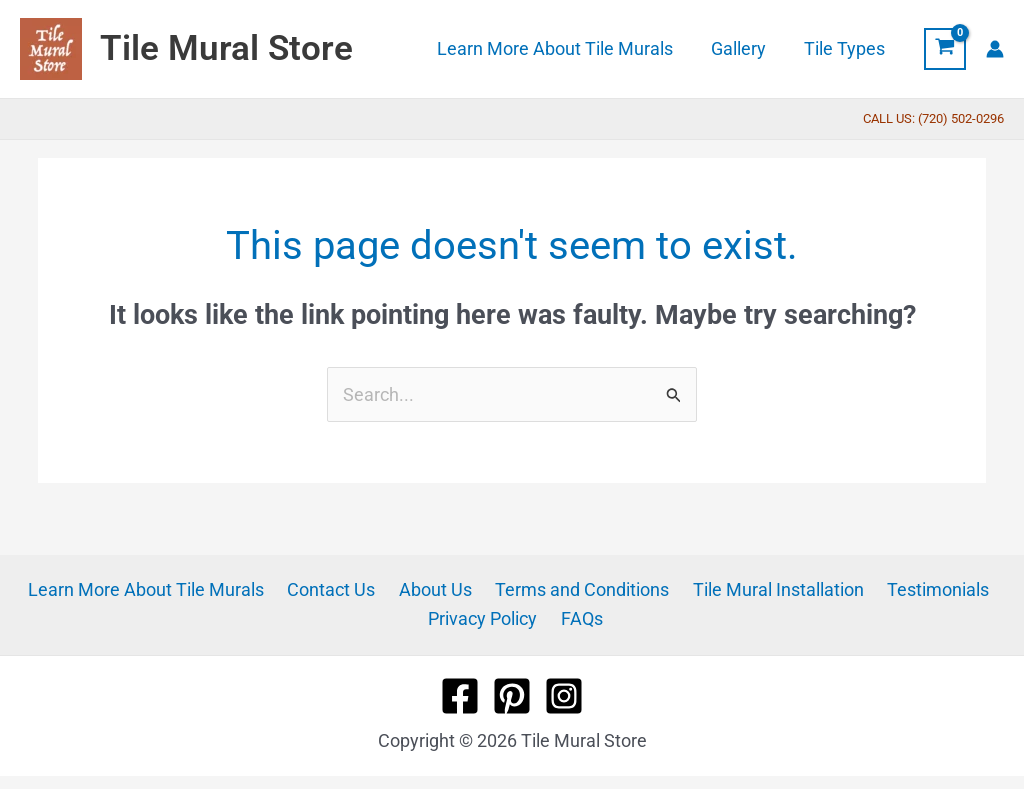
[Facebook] (460, 696)
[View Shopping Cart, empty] (945, 49)
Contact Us (339, 589)
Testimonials (924, 589)
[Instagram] (564, 696)
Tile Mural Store (226, 48)
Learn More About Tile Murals (159, 589)
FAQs (580, 618)
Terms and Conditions (579, 589)
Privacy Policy (486, 618)
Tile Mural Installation (769, 589)
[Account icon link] (995, 49)
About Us (437, 589)
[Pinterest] (512, 696)
